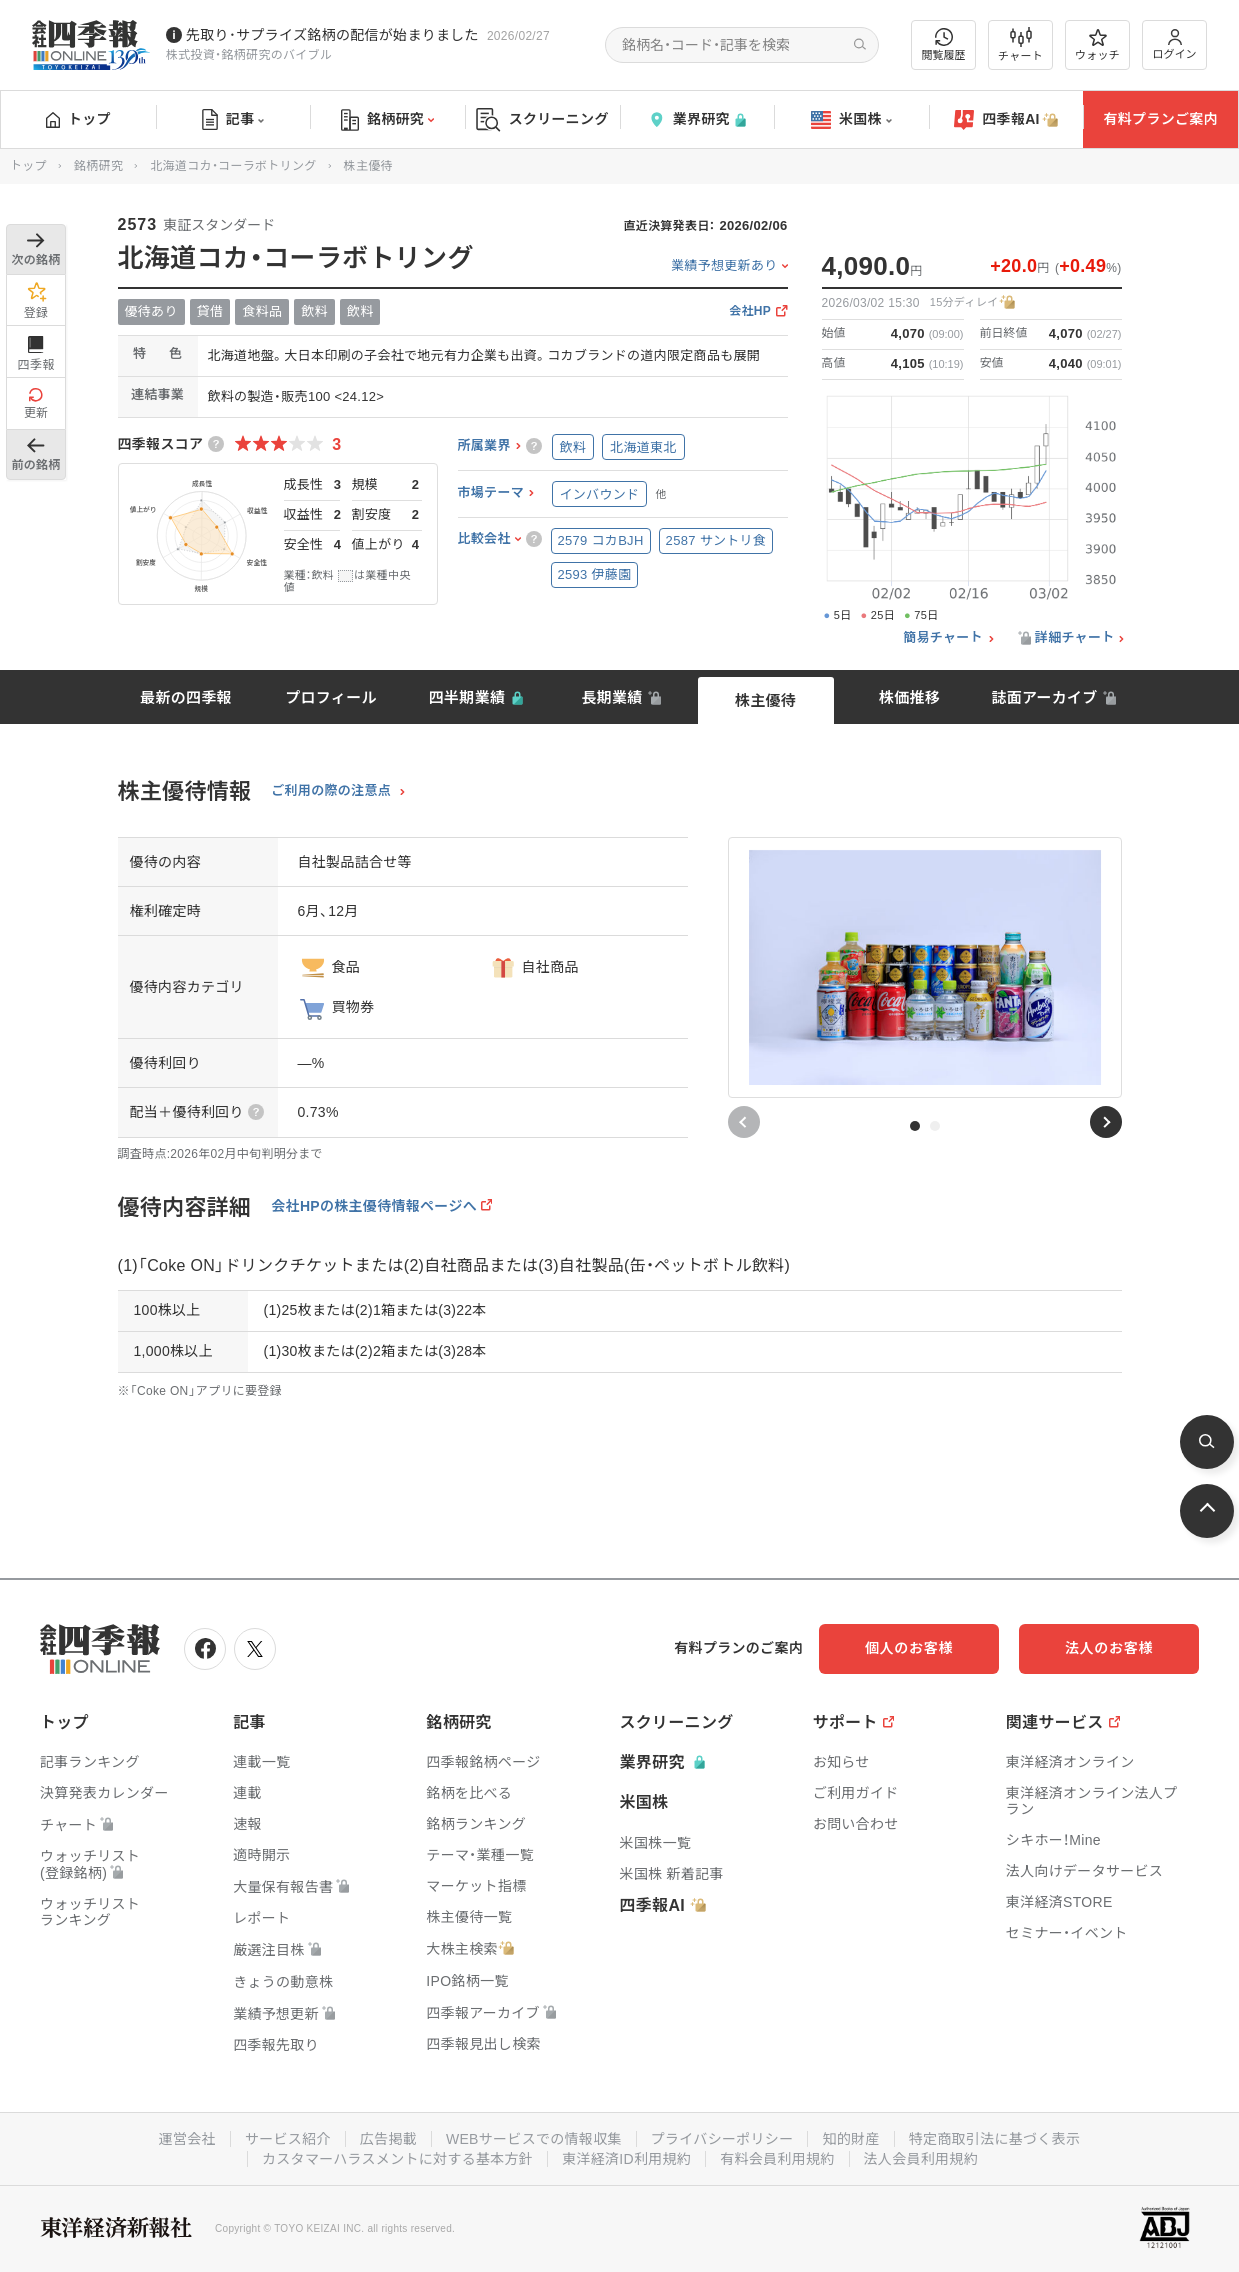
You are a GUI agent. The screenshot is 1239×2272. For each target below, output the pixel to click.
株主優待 (765, 700)
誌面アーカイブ (1044, 697)
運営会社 (187, 2139)
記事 (233, 120)
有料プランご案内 (1160, 119)
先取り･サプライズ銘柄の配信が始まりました (332, 35)
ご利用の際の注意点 (331, 791)
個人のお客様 (909, 1648)
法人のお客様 (1109, 1648)
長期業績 (611, 697)
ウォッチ (1097, 45)
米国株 (851, 120)
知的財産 (850, 2139)
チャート (1020, 45)
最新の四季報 (186, 697)
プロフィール (331, 697)
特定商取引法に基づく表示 (995, 2139)
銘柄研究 (387, 120)
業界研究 (697, 119)
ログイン (1175, 44)
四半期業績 (467, 697)
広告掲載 (388, 2139)
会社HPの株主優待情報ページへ (374, 1206)
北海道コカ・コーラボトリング (233, 166)
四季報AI (1006, 120)
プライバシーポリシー (722, 2139)
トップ (78, 119)
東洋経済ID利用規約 (626, 2159)
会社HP (750, 311)
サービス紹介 (288, 2139)
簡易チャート (943, 638)
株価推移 (909, 697)
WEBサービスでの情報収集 (534, 2139)
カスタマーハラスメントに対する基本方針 (397, 2159)
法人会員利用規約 (921, 2159)
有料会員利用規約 (777, 2159)
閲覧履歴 (944, 44)
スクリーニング (542, 119)
